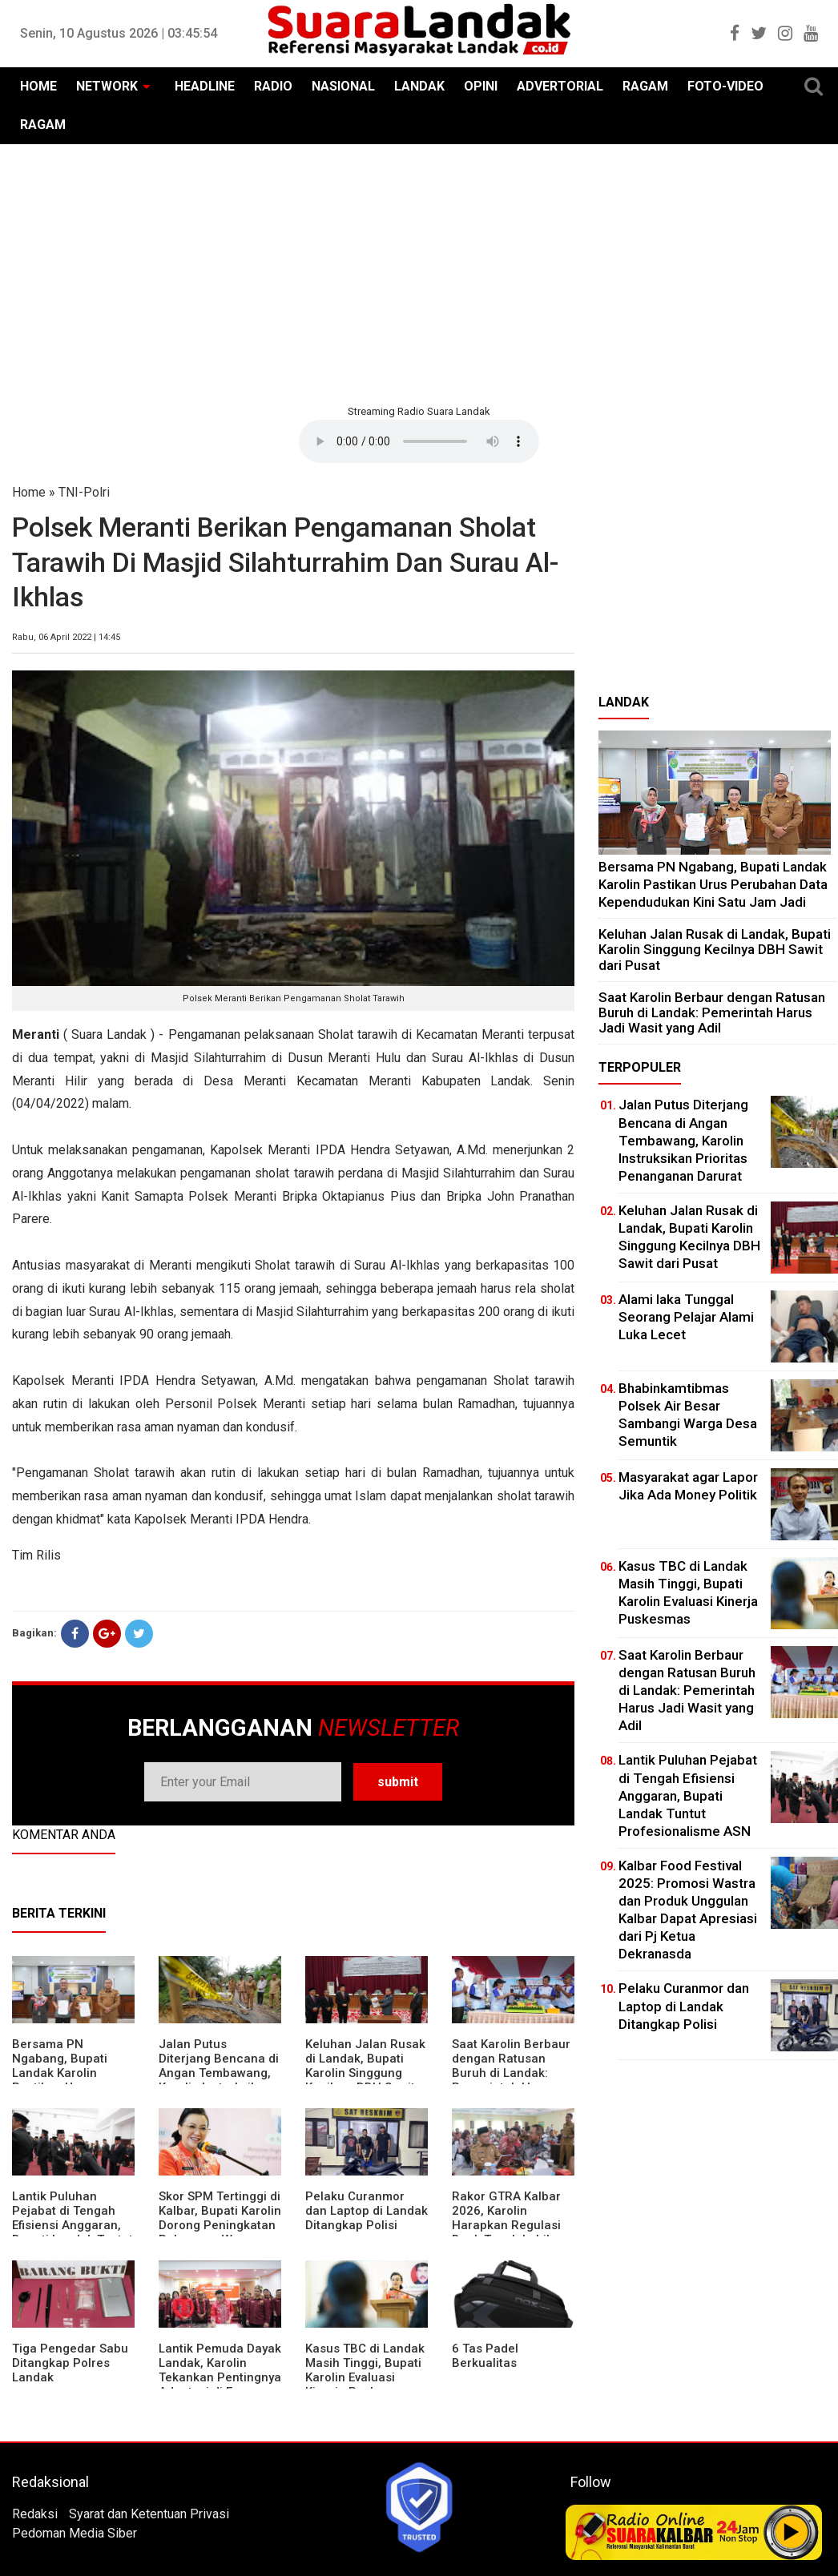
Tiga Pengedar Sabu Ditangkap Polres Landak (70, 2363)
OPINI (481, 86)
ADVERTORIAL (560, 86)
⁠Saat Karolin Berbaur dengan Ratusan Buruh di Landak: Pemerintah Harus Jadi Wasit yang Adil (511, 2073)
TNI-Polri (84, 492)
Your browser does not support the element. (419, 441)
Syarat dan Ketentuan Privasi (149, 2514)
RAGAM (645, 86)
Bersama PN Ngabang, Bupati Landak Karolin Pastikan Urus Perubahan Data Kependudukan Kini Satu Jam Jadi (713, 884)
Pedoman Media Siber (74, 2533)
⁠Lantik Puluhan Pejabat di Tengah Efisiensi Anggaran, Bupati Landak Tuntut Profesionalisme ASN (73, 2225)
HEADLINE (205, 86)
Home (29, 492)
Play (792, 2532)
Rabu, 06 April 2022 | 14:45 (66, 637)
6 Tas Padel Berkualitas (485, 2355)
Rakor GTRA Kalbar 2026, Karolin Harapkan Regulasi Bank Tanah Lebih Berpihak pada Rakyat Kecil (506, 2232)
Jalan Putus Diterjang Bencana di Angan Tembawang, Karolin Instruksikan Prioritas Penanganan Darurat (219, 2080)
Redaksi (35, 2514)
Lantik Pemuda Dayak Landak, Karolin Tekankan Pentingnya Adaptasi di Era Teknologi (220, 2377)
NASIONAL (343, 86)
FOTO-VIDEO (725, 86)
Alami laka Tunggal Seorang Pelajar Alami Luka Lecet (686, 1316)
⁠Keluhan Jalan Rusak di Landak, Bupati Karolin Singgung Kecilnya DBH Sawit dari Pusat (365, 2073)
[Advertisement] (419, 272)
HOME (38, 86)
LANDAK (419, 86)
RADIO (273, 86)
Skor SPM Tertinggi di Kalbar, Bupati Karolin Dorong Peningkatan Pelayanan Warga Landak (220, 2225)
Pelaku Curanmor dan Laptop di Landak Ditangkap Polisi (366, 2210)
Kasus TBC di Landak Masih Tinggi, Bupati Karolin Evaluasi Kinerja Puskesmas (365, 2370)
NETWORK (107, 86)
